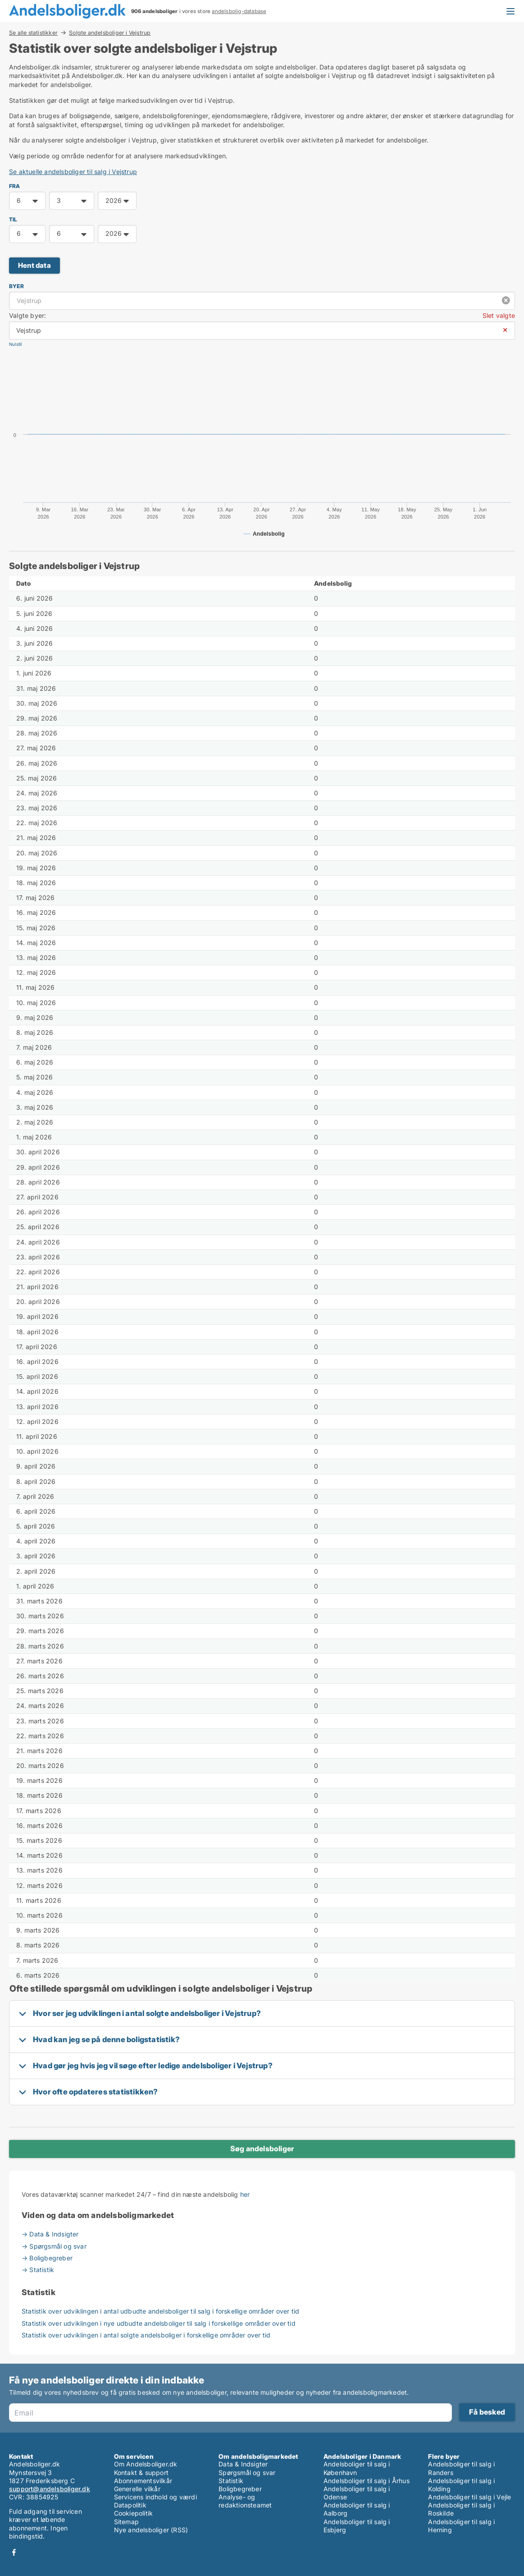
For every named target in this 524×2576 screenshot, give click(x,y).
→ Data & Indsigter (50, 2234)
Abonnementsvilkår (143, 2480)
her (245, 2194)
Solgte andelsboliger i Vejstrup (109, 33)
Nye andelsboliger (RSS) (151, 2530)
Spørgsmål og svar (247, 2472)
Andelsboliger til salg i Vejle (469, 2497)
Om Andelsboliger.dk (146, 2464)
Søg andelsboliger (262, 2148)
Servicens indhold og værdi (155, 2497)
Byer (16, 286)
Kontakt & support (141, 2472)
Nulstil (15, 344)
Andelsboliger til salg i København (357, 2468)
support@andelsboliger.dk (49, 2489)
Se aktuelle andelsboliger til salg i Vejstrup (73, 171)
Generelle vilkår (137, 2489)
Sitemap (126, 2521)
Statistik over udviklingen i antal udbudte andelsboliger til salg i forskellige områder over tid (160, 2311)
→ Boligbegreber (47, 2258)
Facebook (14, 2552)
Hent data (34, 265)
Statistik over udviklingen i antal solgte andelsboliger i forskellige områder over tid (146, 2335)
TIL (13, 219)
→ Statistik (38, 2269)
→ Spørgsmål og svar (54, 2246)
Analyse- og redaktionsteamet (245, 2501)
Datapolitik (130, 2505)
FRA (14, 186)
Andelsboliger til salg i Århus (367, 2480)
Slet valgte (499, 315)
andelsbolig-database (239, 11)
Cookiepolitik (133, 2513)
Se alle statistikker (33, 32)
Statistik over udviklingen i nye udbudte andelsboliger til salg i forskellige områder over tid (159, 2323)
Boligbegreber (240, 2489)
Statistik (231, 2480)
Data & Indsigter (243, 2464)
